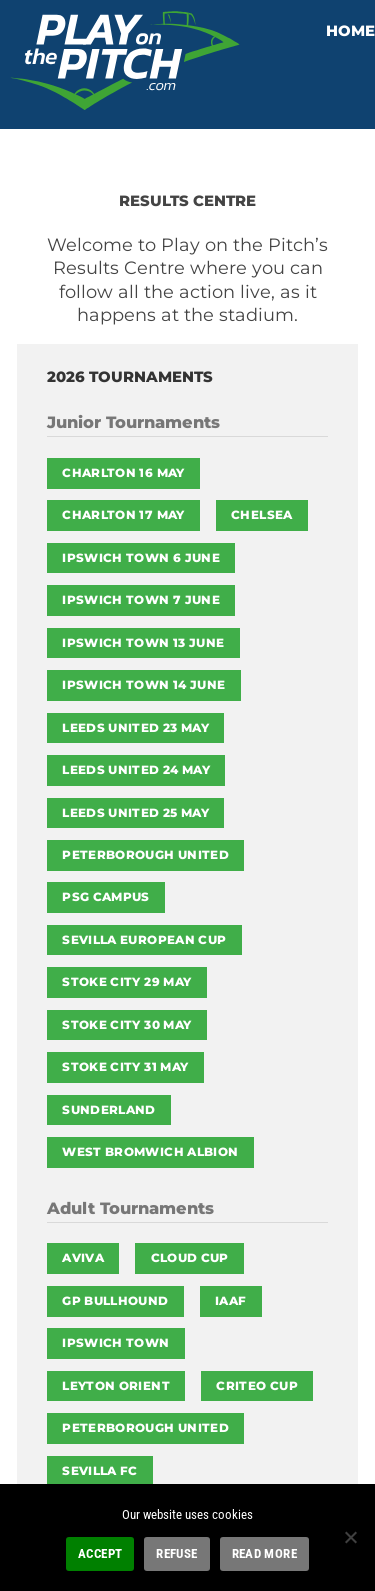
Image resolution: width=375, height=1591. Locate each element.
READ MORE (264, 1553)
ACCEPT (100, 1553)
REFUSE (176, 1553)
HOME (350, 31)
